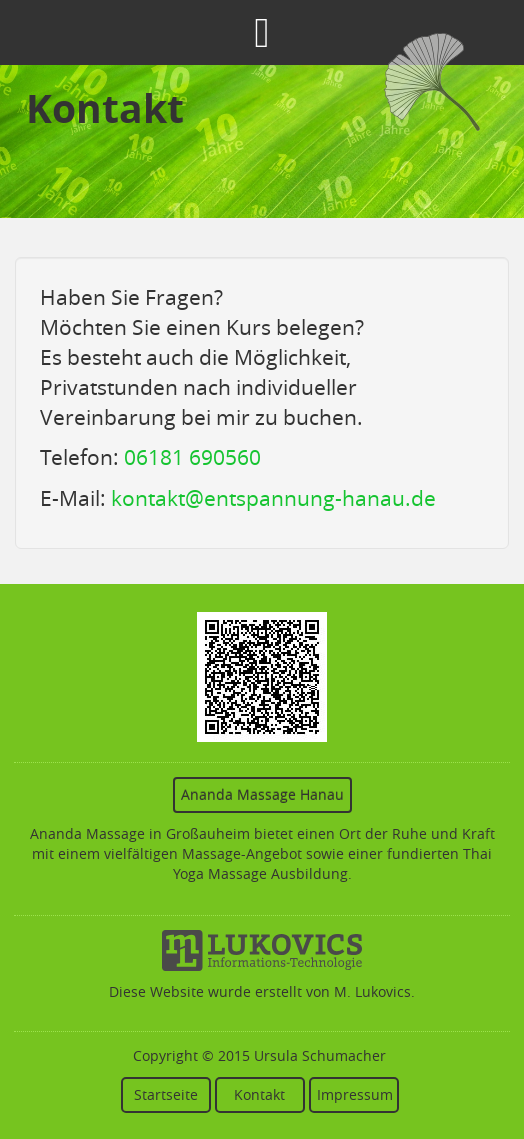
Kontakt (259, 1094)
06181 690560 (192, 457)
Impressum (355, 1094)
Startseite (166, 1094)
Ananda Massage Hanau (262, 794)
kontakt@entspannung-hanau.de (273, 498)
